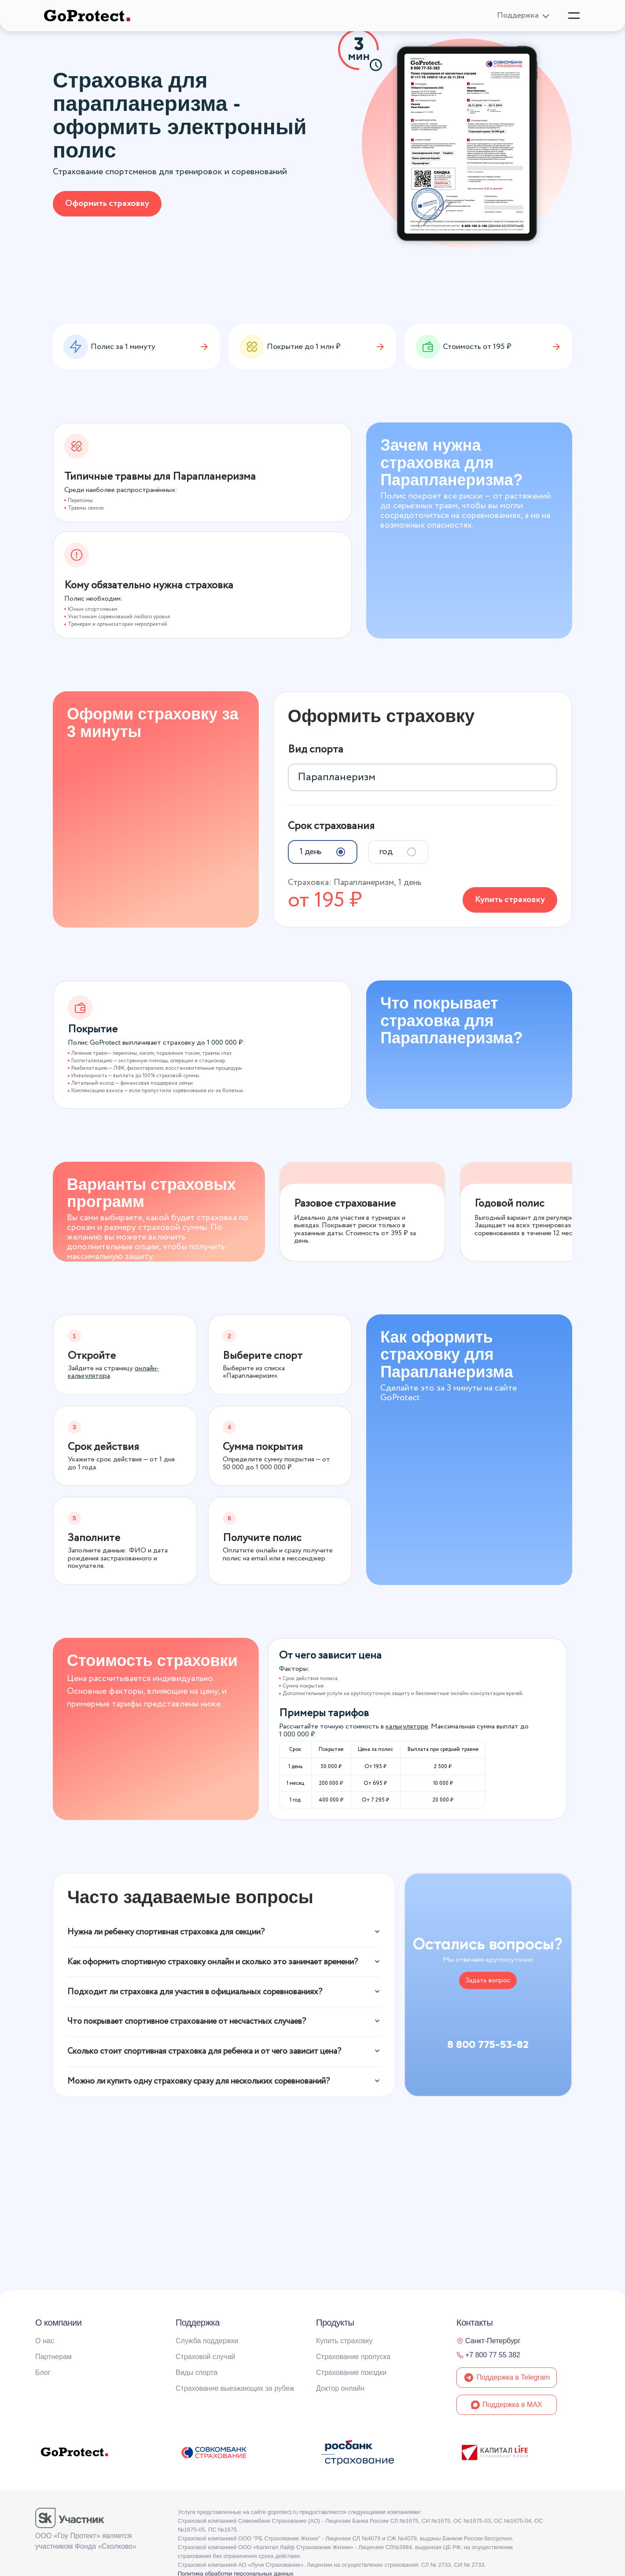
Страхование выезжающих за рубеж (235, 2388)
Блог (43, 2372)
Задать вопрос (488, 1977)
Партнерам (53, 2356)
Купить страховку (510, 895)
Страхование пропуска (353, 2356)
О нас (44, 2341)
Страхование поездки (351, 2372)
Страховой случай (205, 2356)
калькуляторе (407, 1723)
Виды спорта (196, 2372)
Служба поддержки (207, 2341)
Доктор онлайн (340, 2388)
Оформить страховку (107, 203)
